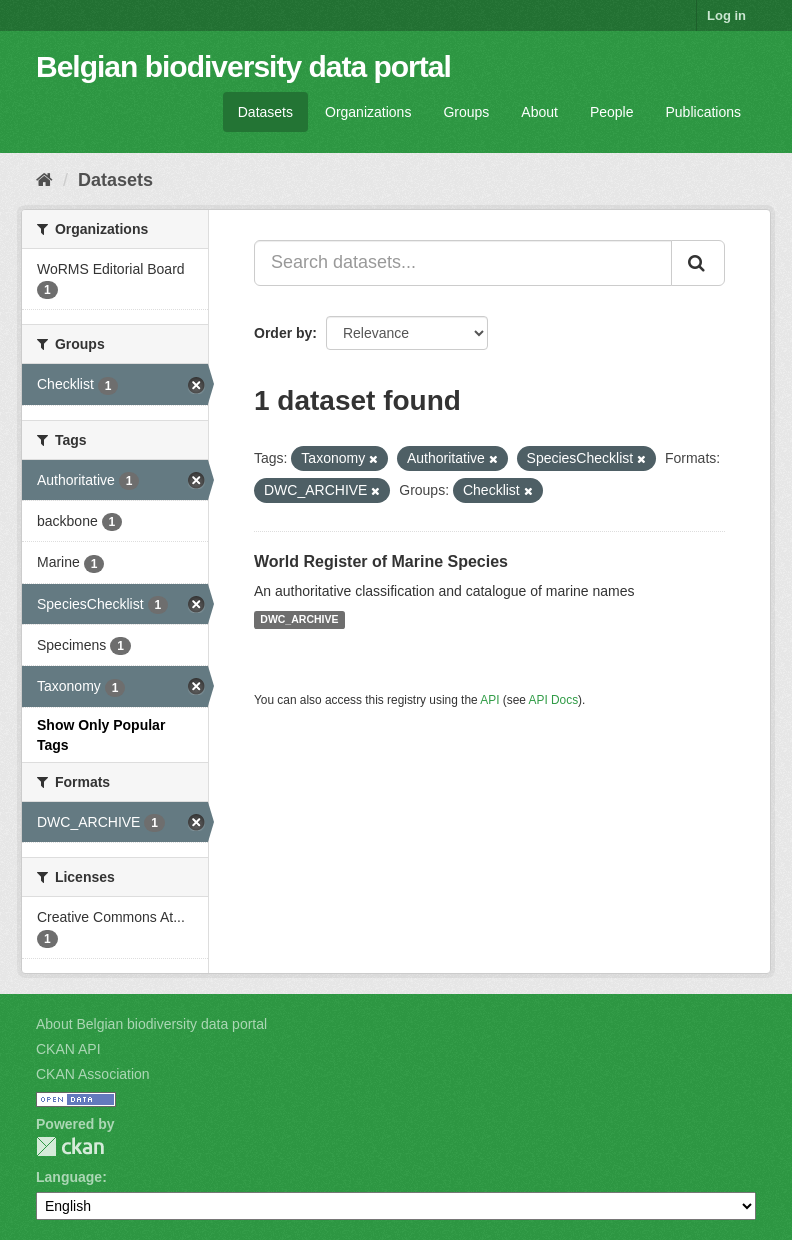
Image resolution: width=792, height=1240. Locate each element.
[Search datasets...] (463, 263)
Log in (726, 15)
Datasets (265, 112)
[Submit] (698, 263)
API (489, 700)
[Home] (44, 180)
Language (69, 1177)
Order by (283, 333)
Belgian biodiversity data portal (243, 66)
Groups (466, 112)
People (612, 112)
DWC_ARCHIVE (299, 620)
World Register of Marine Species (381, 561)
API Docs (554, 700)
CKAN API (68, 1049)
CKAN (70, 1146)
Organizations (368, 112)
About (539, 112)
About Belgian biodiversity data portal (151, 1024)
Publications (704, 112)
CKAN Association (93, 1074)
